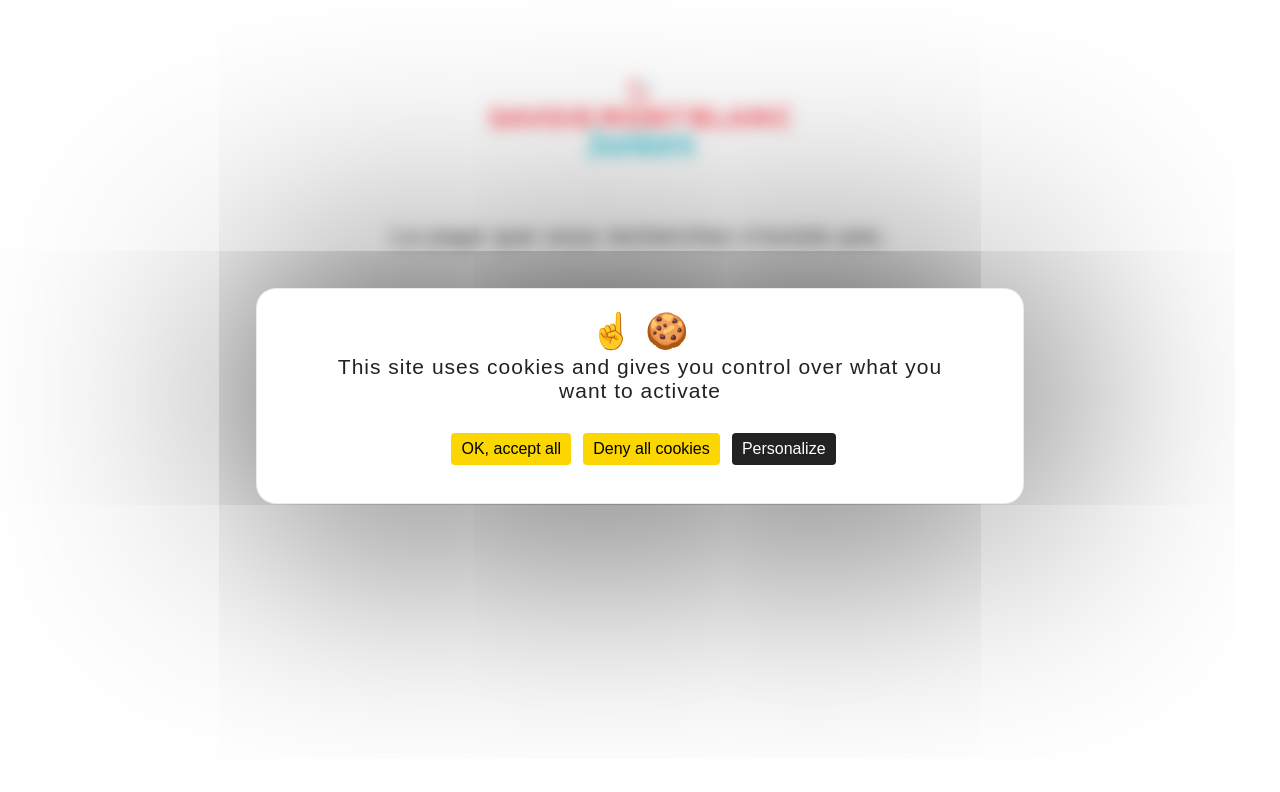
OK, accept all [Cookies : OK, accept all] (511, 448)
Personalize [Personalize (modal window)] (784, 448)
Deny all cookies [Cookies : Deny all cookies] (651, 448)
